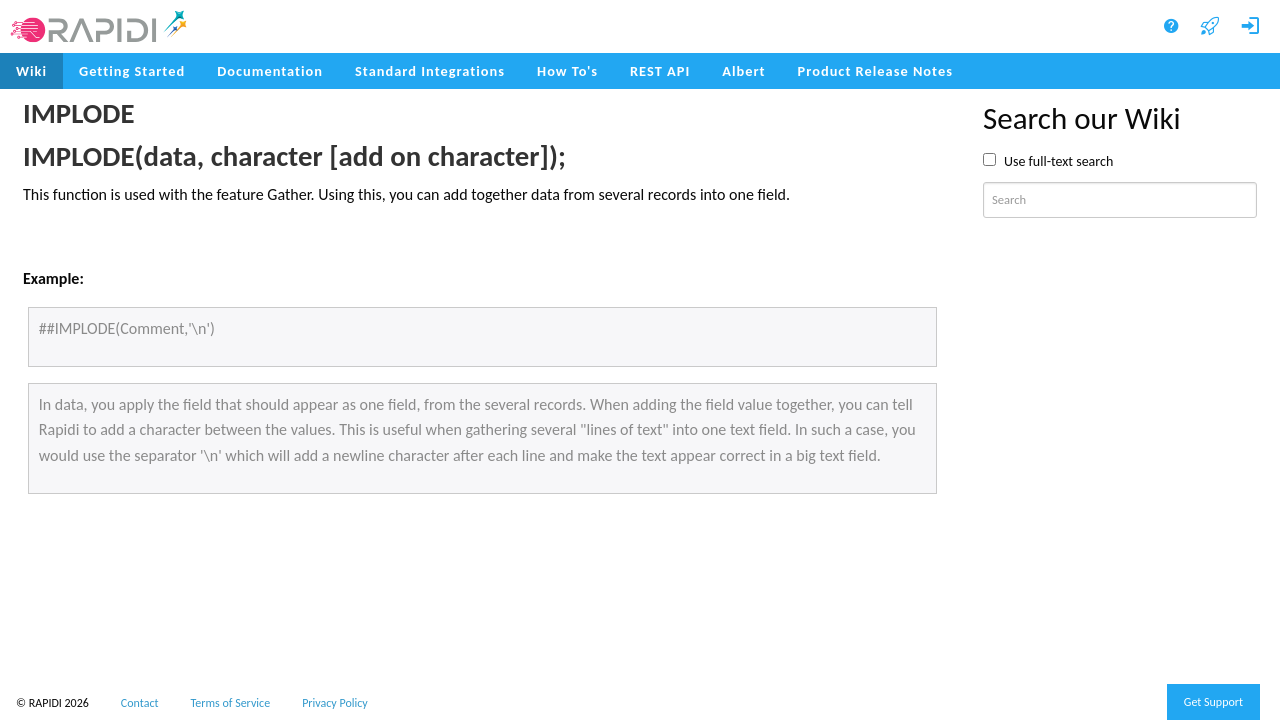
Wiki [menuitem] (31, 71)
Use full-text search (1058, 161)
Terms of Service (231, 703)
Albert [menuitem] (743, 71)
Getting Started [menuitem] (132, 71)
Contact (140, 703)
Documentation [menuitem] (270, 71)
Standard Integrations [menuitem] (430, 71)
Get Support (1213, 702)
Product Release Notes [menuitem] (875, 71)
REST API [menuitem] (660, 71)
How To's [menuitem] (567, 71)
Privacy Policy (335, 703)
